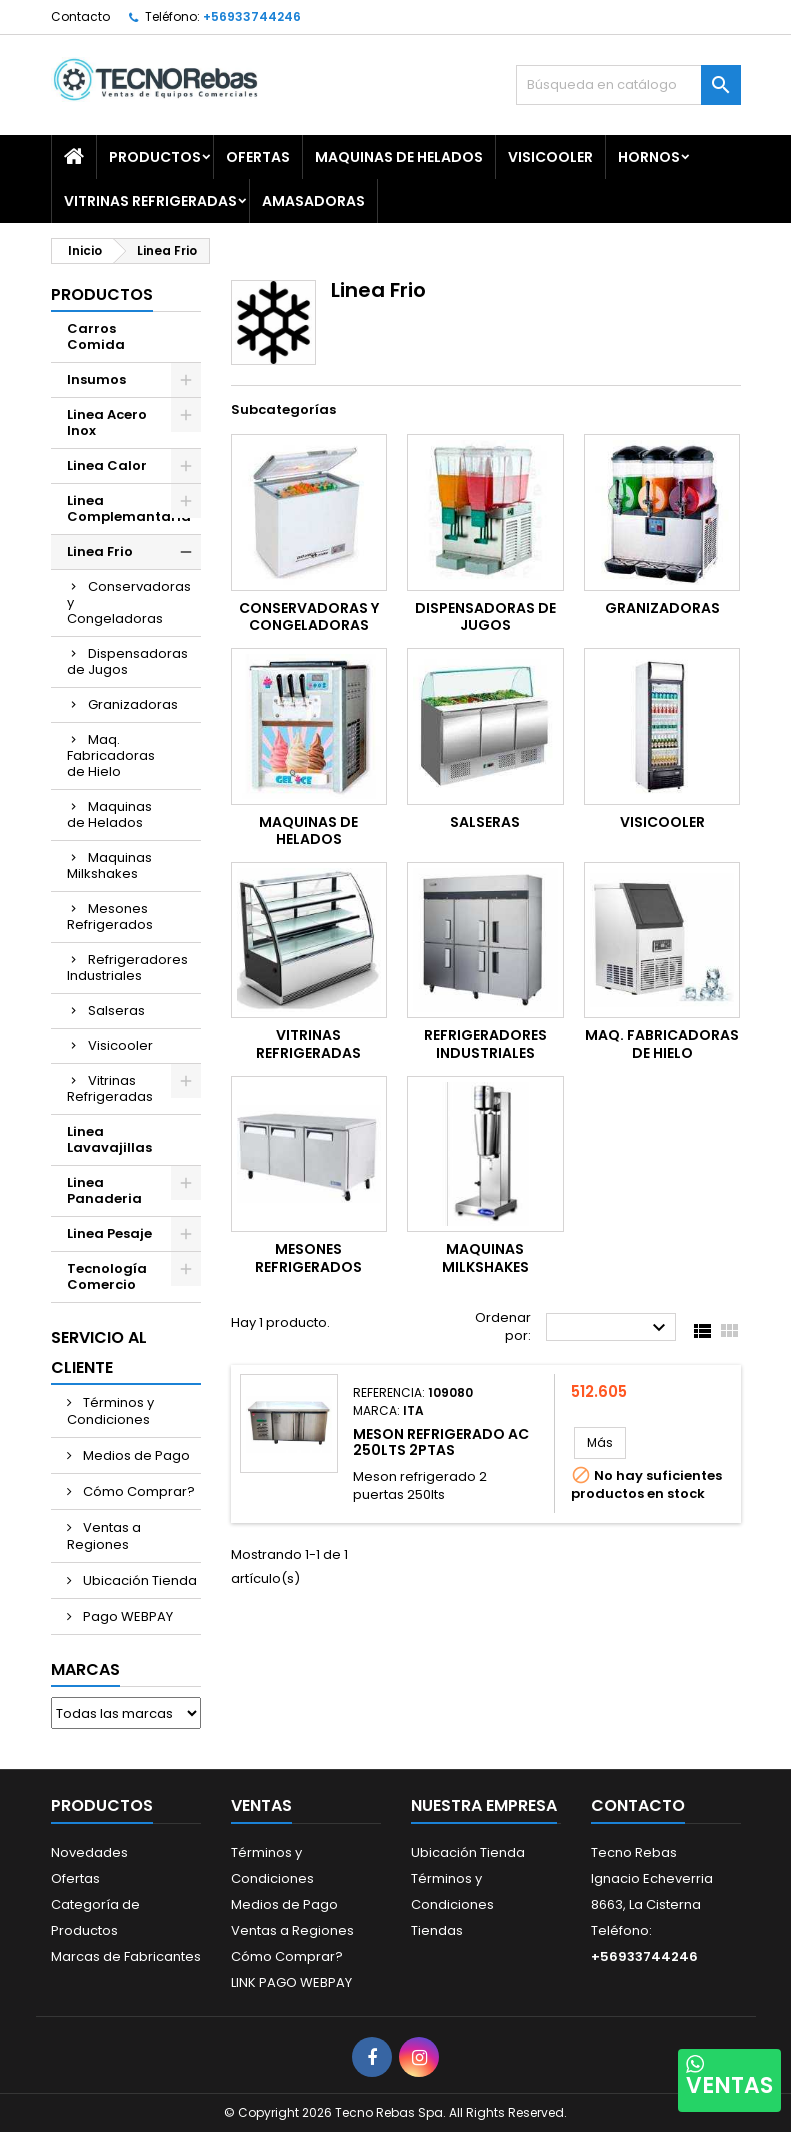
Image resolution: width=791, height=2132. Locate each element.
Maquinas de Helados (399, 157)
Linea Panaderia (104, 1190)
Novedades (89, 1852)
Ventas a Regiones (104, 1536)
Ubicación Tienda (138, 1580)
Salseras (116, 1010)
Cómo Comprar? (137, 1491)
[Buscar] (628, 85)
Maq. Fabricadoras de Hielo (111, 755)
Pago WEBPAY (126, 1616)
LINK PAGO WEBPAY (291, 1982)
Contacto (80, 16)
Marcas (85, 1669)
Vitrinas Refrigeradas (150, 201)
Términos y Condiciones (110, 1411)
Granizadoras (133, 704)
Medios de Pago (135, 1455)
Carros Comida (96, 336)
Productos (155, 157)
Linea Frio (100, 551)
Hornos (649, 157)
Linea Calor (107, 465)
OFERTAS (258, 157)
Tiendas (437, 1930)
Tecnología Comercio (107, 1276)
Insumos (96, 379)
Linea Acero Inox (107, 422)
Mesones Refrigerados (110, 916)
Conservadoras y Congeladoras (129, 602)
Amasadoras (313, 201)
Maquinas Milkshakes (109, 865)
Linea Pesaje (109, 1233)
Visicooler (550, 157)
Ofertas (75, 1878)
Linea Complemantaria (129, 508)
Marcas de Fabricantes (126, 1956)
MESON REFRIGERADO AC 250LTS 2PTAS (441, 1442)
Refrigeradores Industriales (127, 967)
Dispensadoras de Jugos (127, 661)
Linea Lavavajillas (109, 1139)
